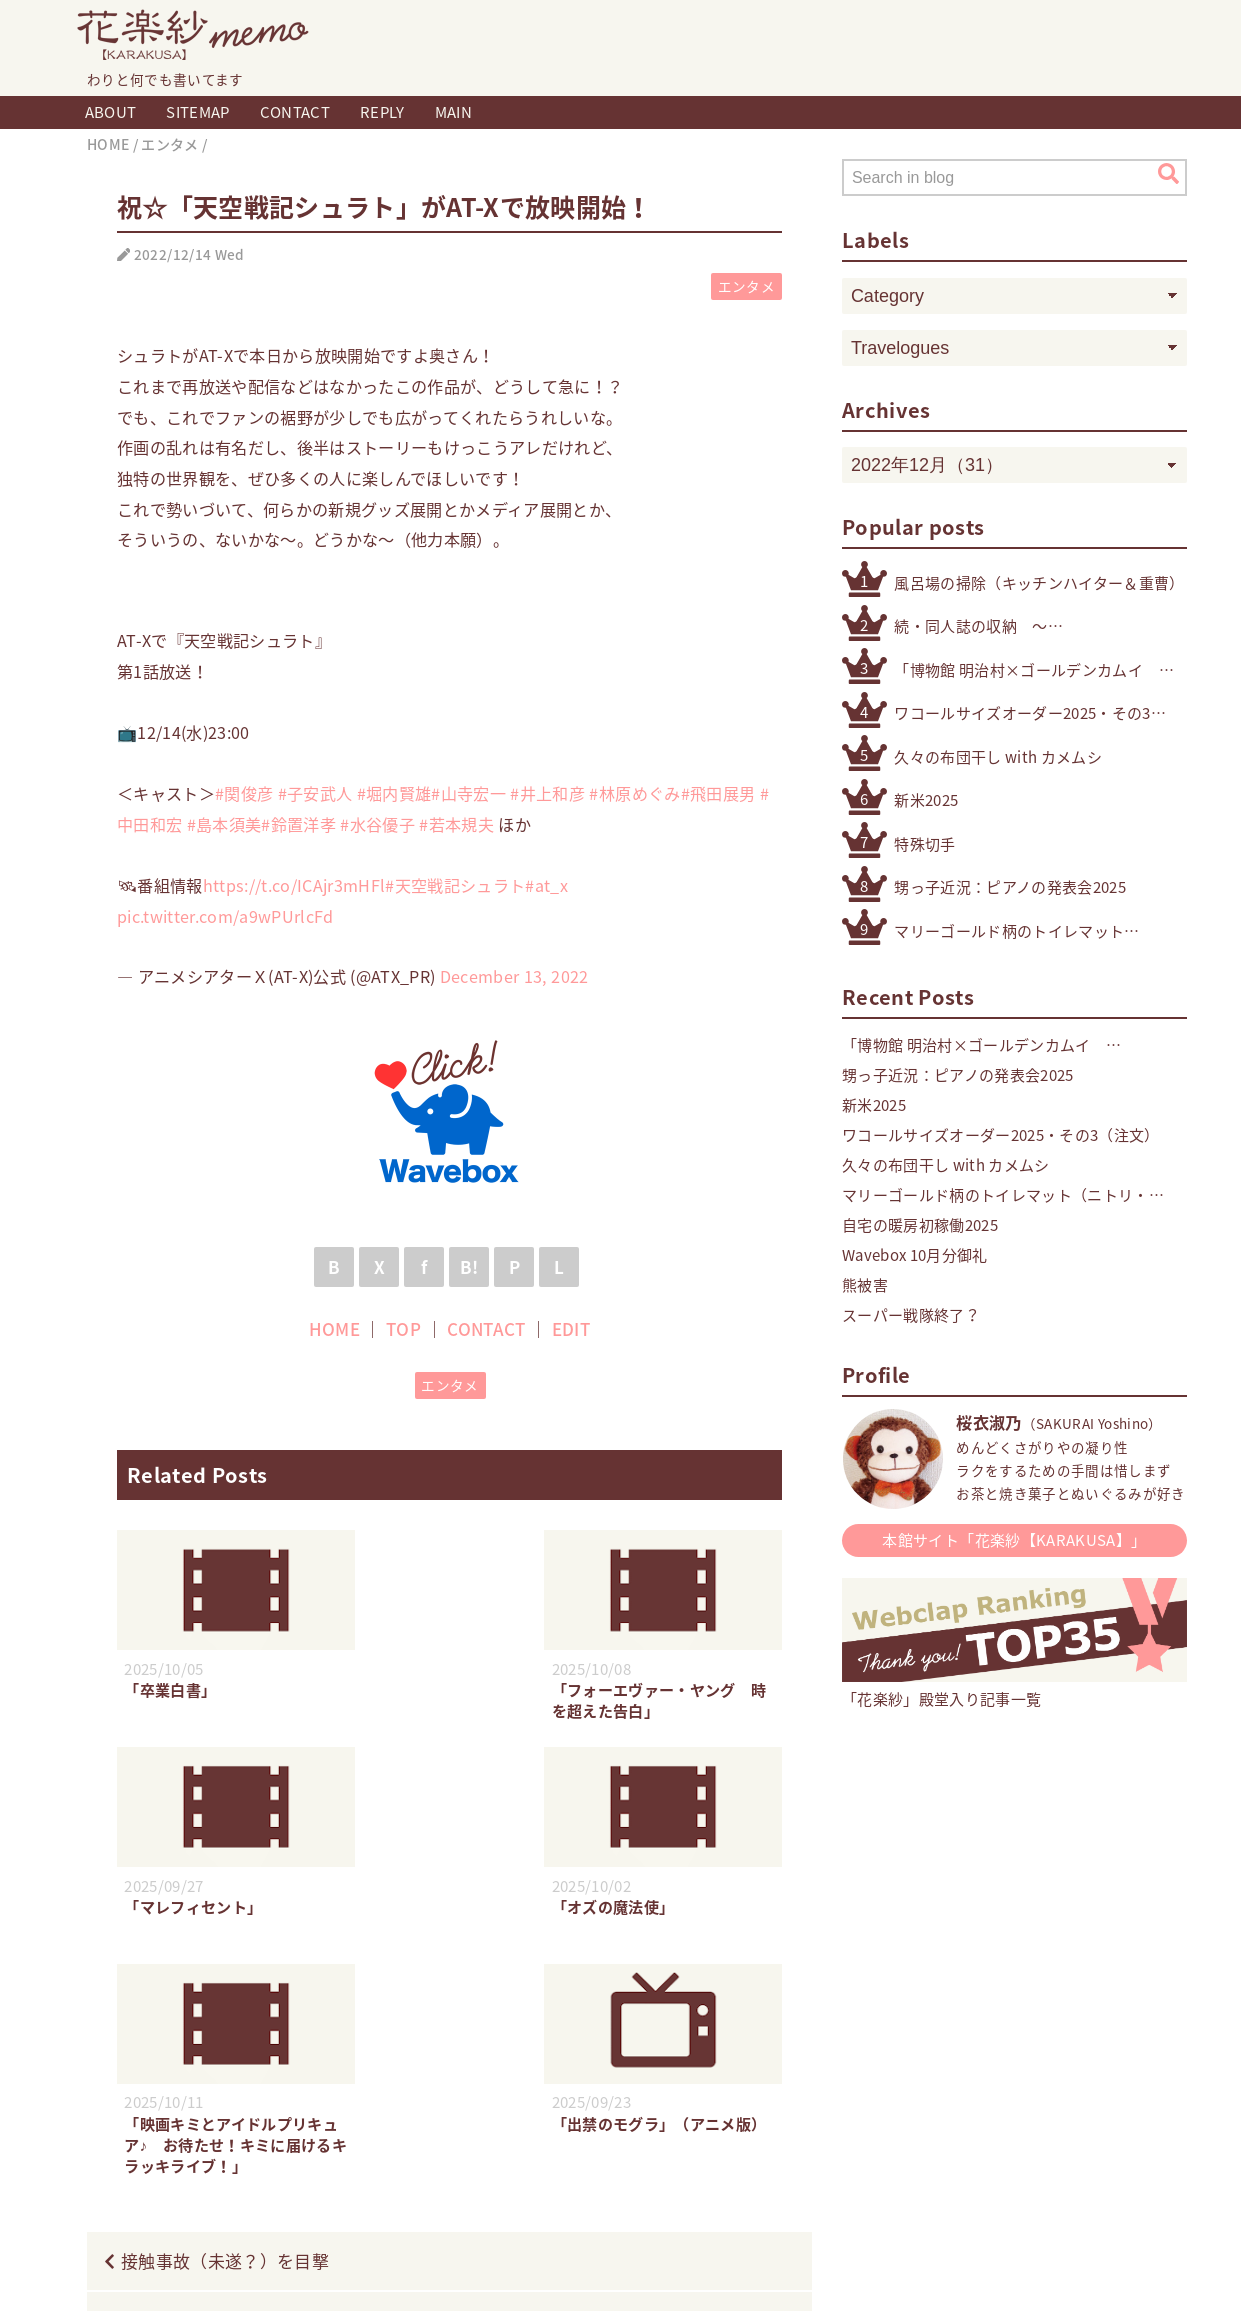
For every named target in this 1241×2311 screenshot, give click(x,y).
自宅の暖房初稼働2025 (920, 1225)
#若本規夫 (456, 824)
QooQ (718, 2274)
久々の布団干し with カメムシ (998, 757)
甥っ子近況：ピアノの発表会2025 (1010, 887)
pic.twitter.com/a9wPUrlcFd (225, 916)
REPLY (382, 112)
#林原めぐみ (634, 793)
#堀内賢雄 (394, 793)
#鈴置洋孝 (298, 824)
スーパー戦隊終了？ (911, 1315)
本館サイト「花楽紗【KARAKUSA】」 (1014, 1540)
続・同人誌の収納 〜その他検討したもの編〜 (978, 626)
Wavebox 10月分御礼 (915, 1255)
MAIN (453, 112)
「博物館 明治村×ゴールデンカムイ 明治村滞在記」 (1026, 670)
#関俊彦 (244, 793)
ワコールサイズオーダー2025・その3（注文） (1022, 713)
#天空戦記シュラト (455, 885)
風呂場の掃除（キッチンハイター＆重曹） (1039, 583)
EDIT (571, 1328)
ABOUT (111, 112)
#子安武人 (315, 793)
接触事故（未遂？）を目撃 (225, 2045)
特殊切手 (924, 844)
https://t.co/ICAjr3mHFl (294, 885)
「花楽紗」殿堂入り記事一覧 (1014, 1688)
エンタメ (746, 286)
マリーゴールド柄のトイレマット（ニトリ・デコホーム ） (1009, 931)
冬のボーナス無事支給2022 (672, 2105)
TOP (403, 1328)
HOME (334, 1328)
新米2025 (926, 800)
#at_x (546, 885)
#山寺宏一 (468, 793)
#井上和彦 (547, 793)
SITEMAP (197, 112)
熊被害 (865, 1285)
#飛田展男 (718, 793)
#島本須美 (224, 824)
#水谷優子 (377, 824)
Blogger (599, 2274)
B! (469, 1266)
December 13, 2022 (514, 976)
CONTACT (295, 112)
